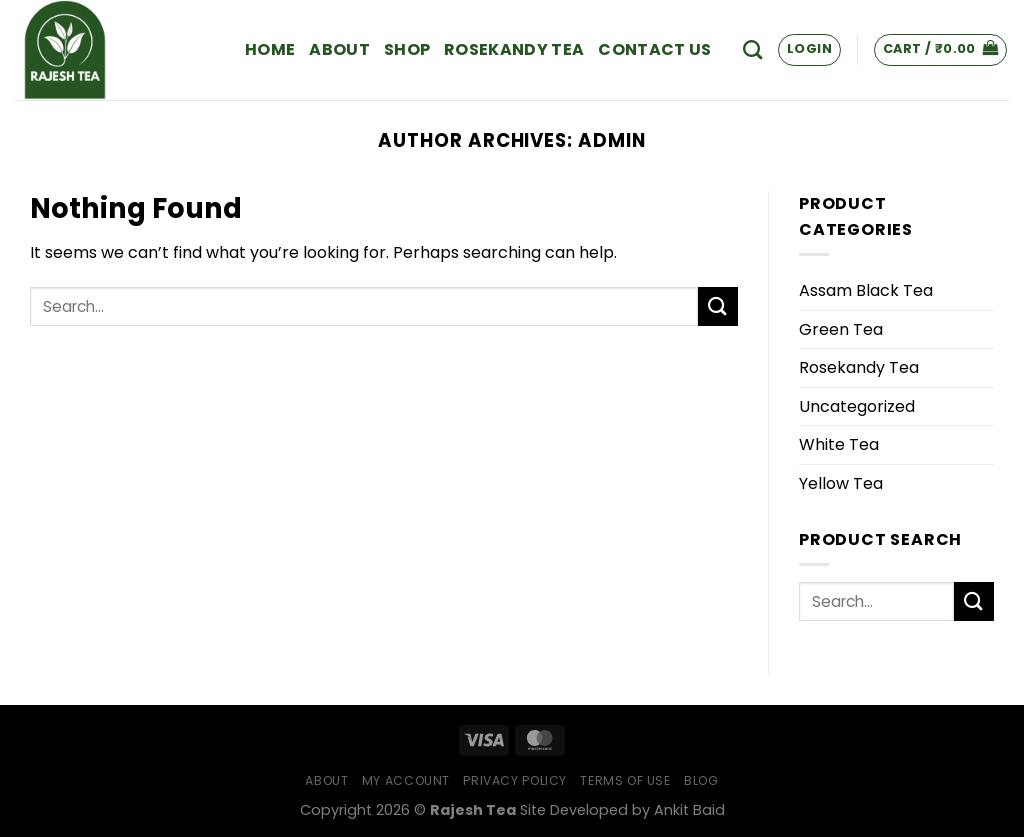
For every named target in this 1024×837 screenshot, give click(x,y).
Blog (701, 780)
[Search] (752, 49)
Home (270, 49)
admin (612, 140)
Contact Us (654, 49)
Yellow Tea (841, 483)
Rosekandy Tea (514, 49)
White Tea (839, 444)
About (339, 49)
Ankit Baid (689, 810)
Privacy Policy (515, 780)
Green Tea (841, 329)
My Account (406, 780)
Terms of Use (625, 780)
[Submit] (718, 306)
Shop (407, 49)
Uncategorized (857, 406)
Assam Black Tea (866, 290)
